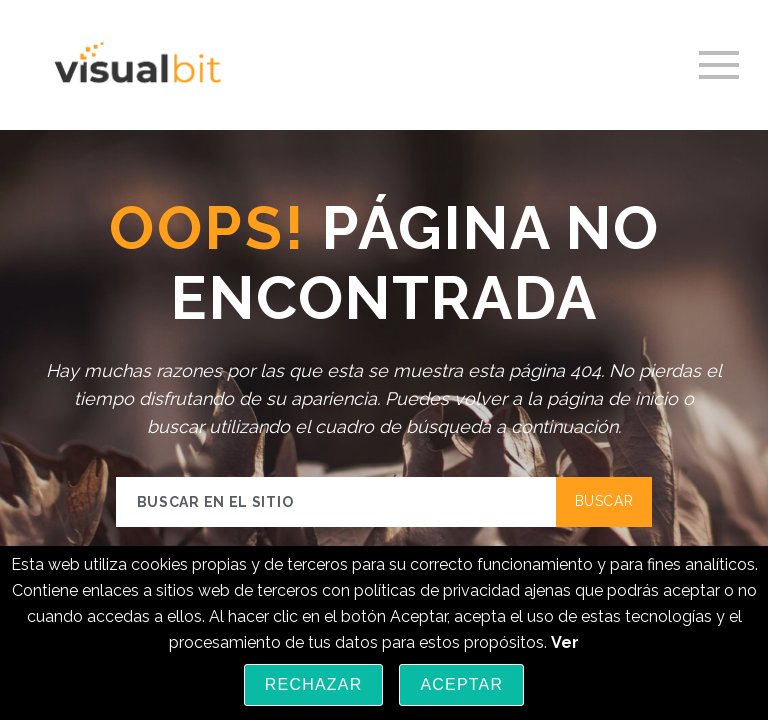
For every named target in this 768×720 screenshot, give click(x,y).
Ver (565, 642)
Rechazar (314, 684)
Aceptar (461, 684)
